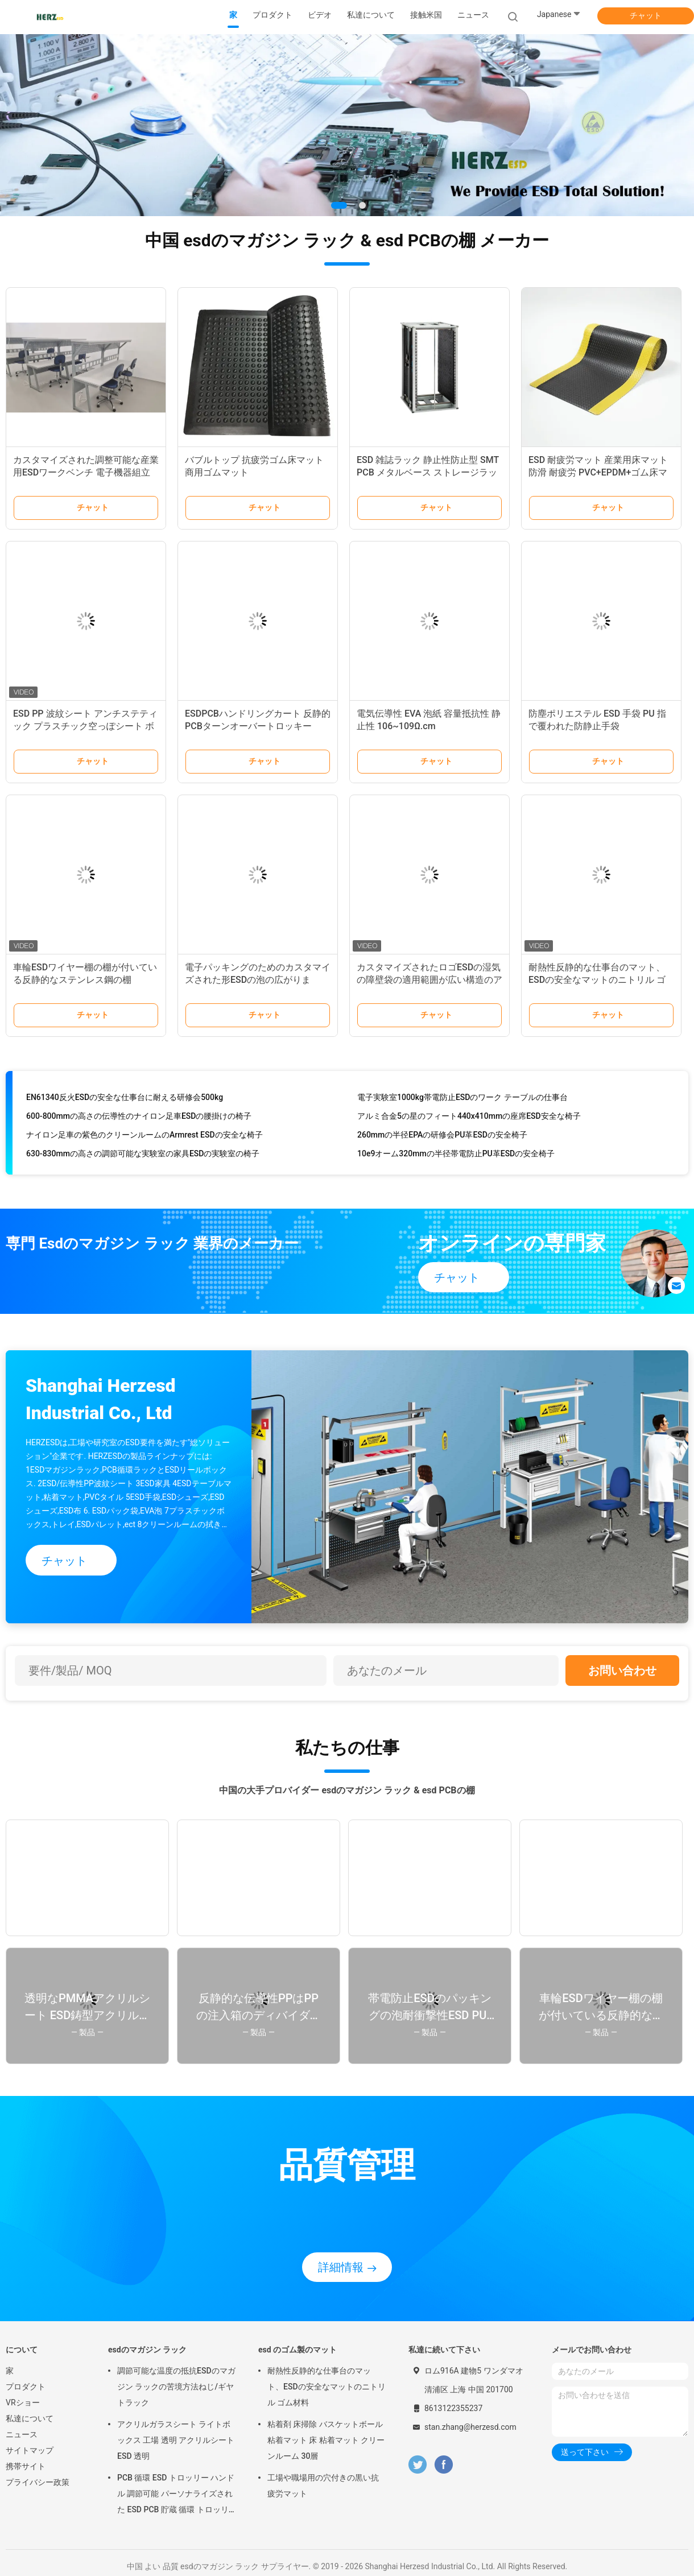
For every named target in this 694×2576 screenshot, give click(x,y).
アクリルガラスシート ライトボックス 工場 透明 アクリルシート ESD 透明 (175, 2440)
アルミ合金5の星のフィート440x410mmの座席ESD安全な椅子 (469, 1117)
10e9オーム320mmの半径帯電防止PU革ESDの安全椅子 (456, 1155)
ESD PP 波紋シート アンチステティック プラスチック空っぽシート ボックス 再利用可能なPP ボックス (85, 726)
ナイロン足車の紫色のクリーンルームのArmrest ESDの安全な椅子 (144, 1136)
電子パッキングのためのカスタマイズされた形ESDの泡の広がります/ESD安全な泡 (258, 980)
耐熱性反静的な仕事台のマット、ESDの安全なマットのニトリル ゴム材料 (597, 980)
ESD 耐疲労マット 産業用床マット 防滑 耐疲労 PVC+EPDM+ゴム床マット (598, 472)
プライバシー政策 (37, 2482)
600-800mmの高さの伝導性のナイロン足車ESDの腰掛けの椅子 (138, 1117)
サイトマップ (29, 2450)
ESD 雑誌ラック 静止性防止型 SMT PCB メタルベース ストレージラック (428, 472)
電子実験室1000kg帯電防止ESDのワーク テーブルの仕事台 (462, 1098)
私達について (29, 2418)
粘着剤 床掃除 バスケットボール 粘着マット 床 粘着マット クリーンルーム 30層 (326, 2440)
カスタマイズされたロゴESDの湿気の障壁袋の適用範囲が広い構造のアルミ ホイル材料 (429, 980)
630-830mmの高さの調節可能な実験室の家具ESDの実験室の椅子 (142, 1155)
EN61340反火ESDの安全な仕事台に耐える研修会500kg (124, 1098)
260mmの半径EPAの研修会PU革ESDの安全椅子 (442, 1136)
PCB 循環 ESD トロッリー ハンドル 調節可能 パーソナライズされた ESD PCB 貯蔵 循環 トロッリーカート (175, 2495)
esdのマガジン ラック (147, 2349)
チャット (646, 15)
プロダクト (26, 2386)
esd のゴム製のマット (297, 2349)
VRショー (23, 2402)
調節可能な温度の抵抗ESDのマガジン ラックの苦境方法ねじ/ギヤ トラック (176, 2386)
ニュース (22, 2434)
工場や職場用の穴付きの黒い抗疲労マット (323, 2485)
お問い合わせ (622, 1670)
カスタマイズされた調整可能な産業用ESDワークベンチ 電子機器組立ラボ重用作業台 (86, 472)
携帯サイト (26, 2466)
